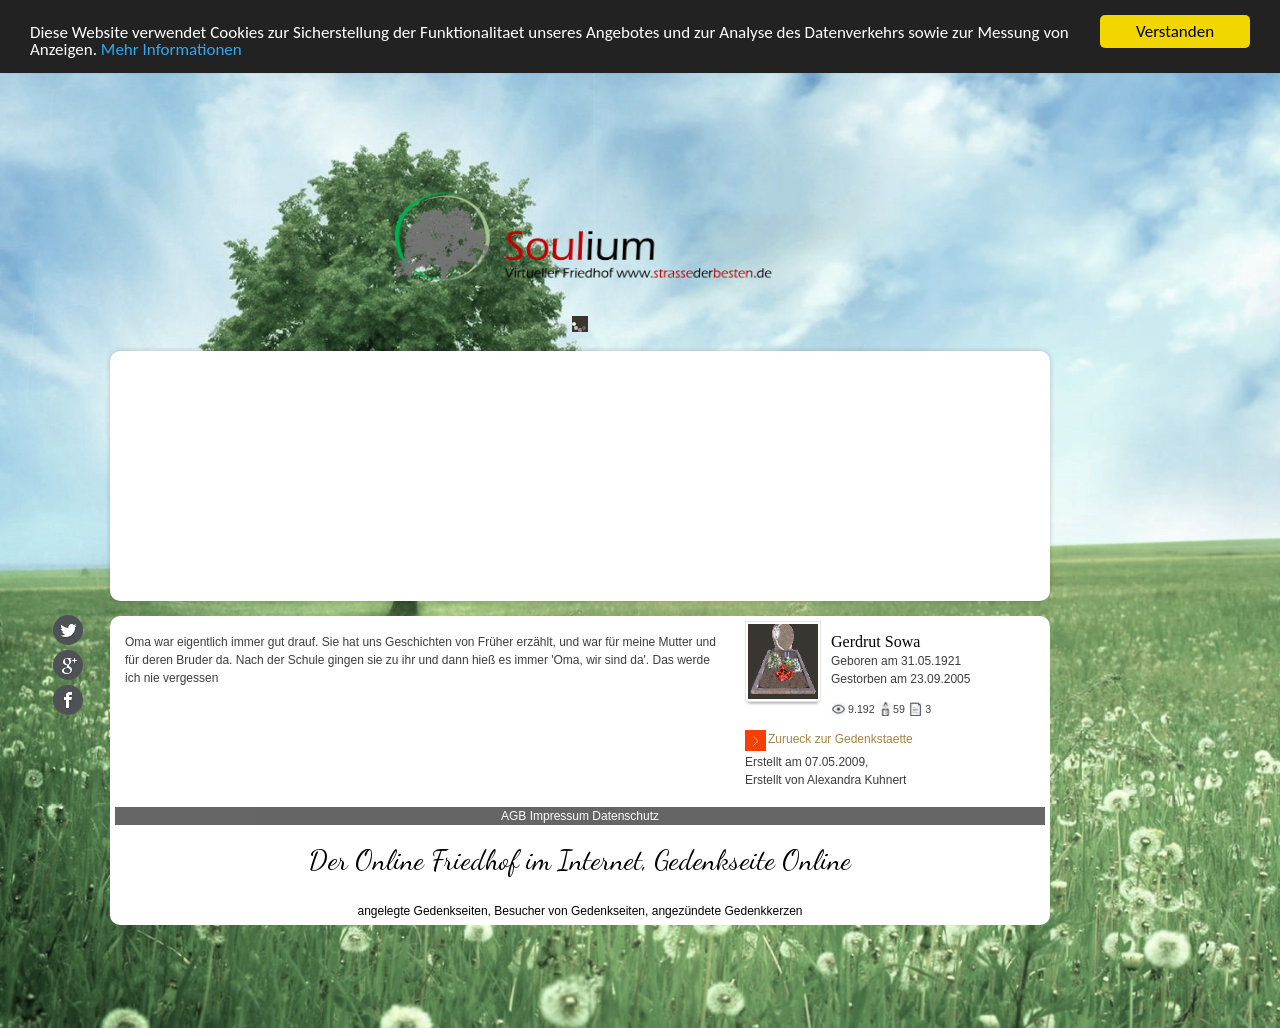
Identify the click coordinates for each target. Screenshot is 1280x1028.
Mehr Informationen (171, 48)
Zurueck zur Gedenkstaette (829, 740)
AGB (513, 816)
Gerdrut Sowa (875, 641)
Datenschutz (625, 816)
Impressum (559, 816)
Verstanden (1175, 31)
